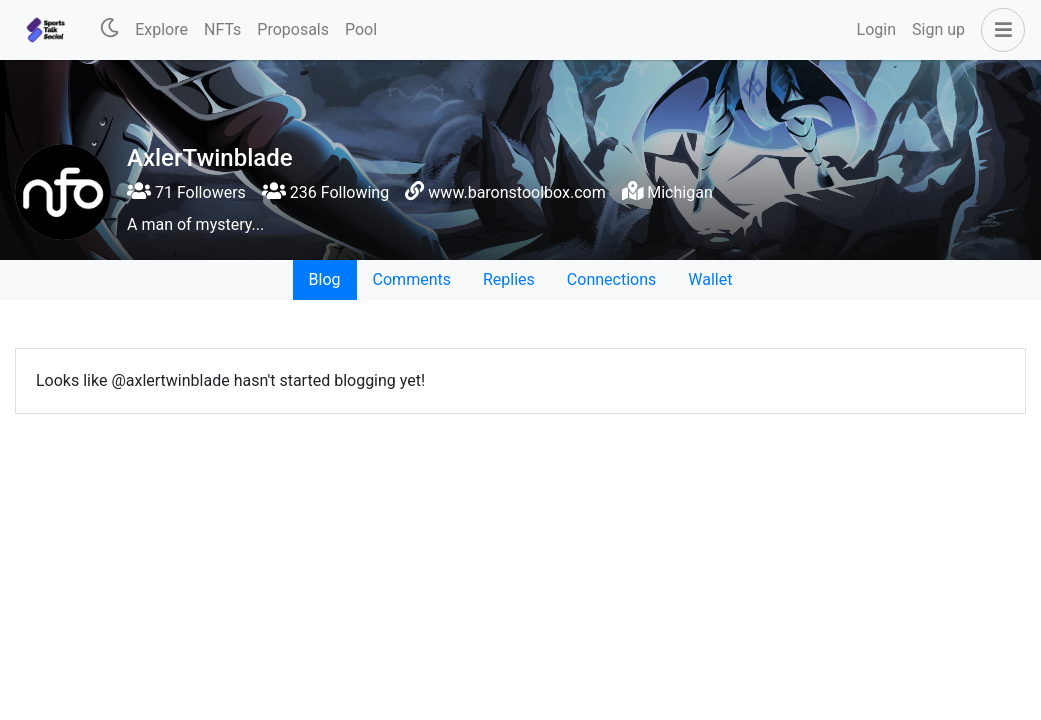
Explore (161, 29)
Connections (611, 279)
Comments (412, 279)
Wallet (710, 279)
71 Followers (186, 192)
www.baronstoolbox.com (516, 192)
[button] (999, 30)
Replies (509, 279)
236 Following (325, 192)
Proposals (293, 29)
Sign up (938, 29)
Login (876, 29)
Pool (361, 29)
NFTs (222, 29)
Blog (325, 279)
